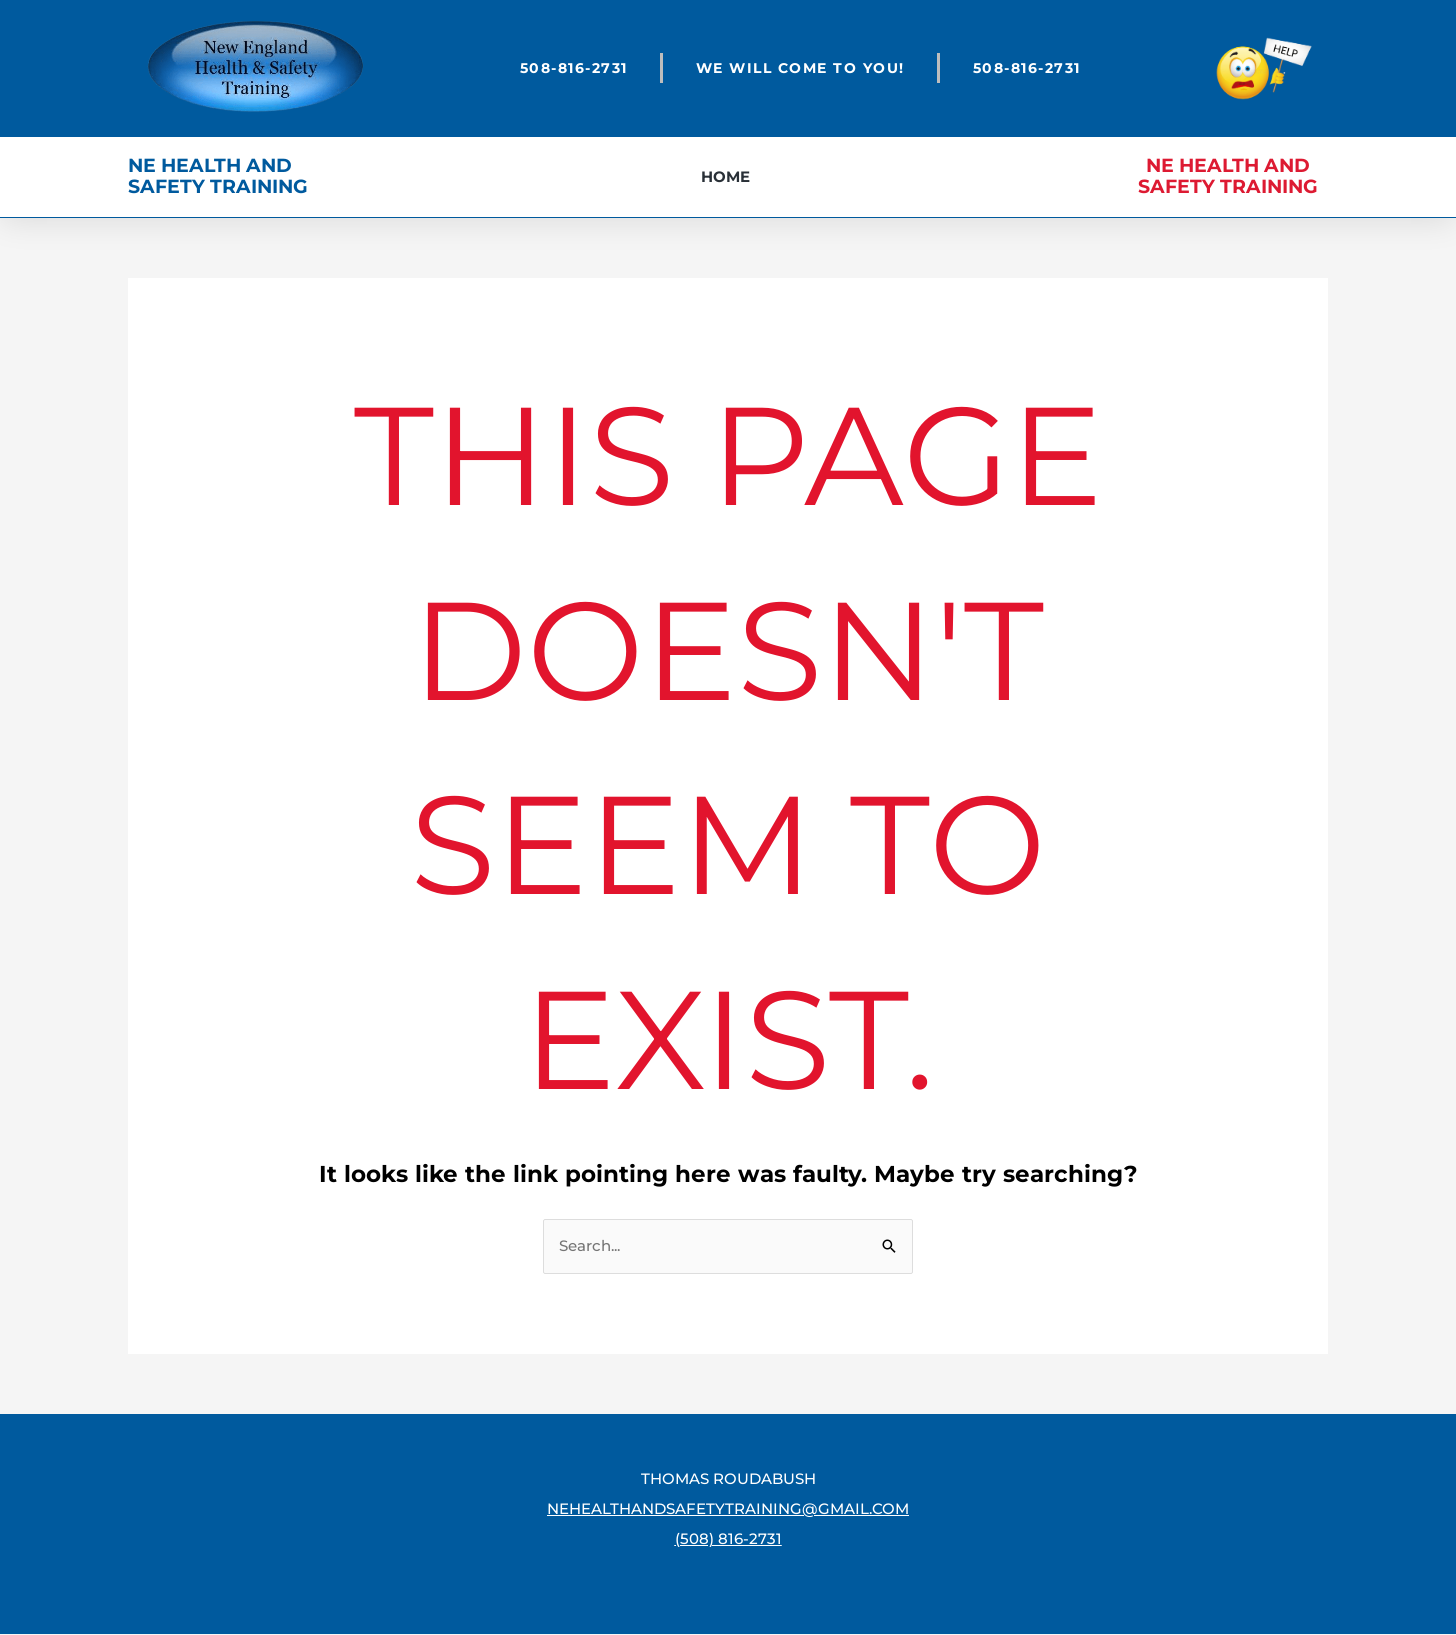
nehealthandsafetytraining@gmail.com (728, 1509)
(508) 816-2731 (728, 1539)
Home (725, 176)
